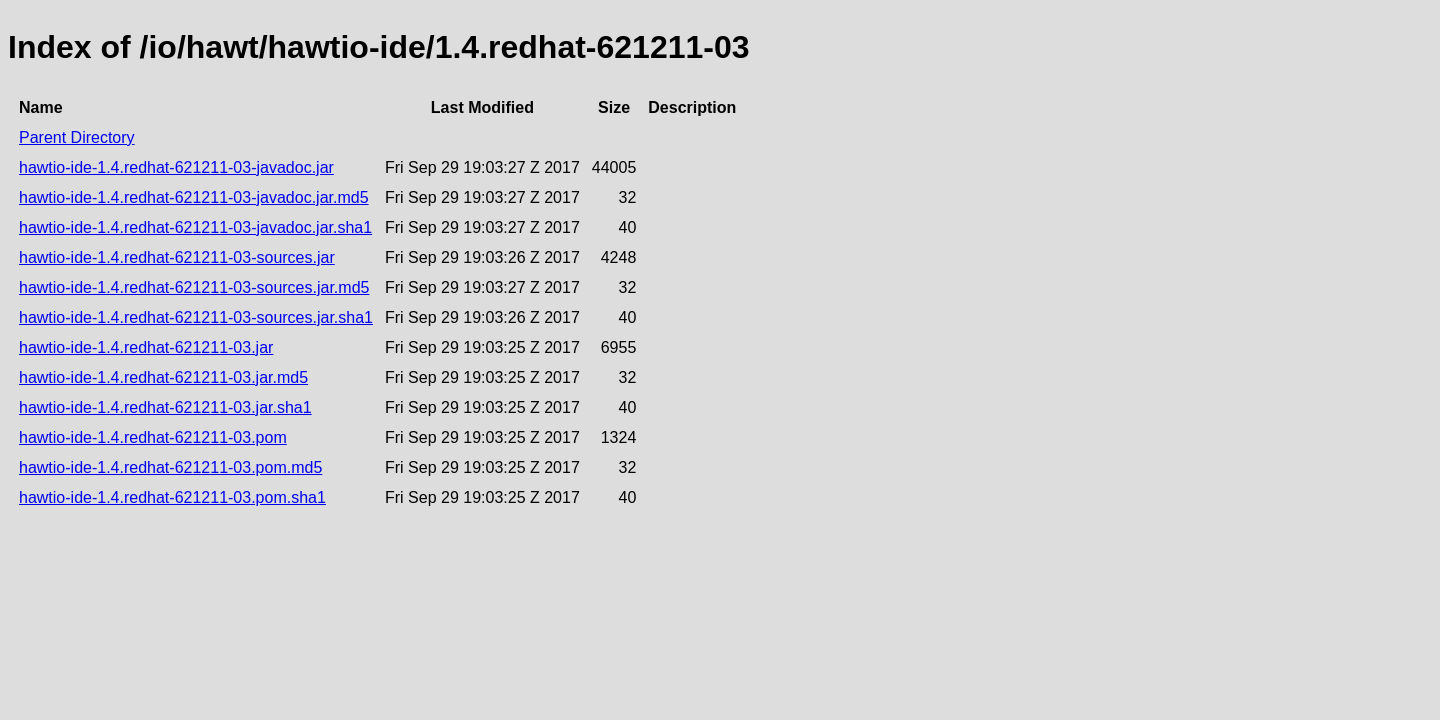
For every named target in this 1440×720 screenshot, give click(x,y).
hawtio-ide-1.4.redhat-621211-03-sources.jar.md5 (194, 287)
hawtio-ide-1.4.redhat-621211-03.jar (146, 347)
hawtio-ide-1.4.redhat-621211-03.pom (153, 437)
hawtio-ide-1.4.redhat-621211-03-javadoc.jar (176, 167)
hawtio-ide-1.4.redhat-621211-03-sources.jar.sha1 (196, 317)
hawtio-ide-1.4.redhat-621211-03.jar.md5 (163, 377)
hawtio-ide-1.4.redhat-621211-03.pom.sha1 (172, 497)
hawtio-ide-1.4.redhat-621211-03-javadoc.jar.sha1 (195, 227)
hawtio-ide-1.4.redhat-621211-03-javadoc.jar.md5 (194, 197)
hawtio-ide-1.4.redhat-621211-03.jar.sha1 (165, 407)
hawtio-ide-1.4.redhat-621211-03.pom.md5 (170, 467)
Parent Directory (77, 137)
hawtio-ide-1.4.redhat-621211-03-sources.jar (177, 257)
